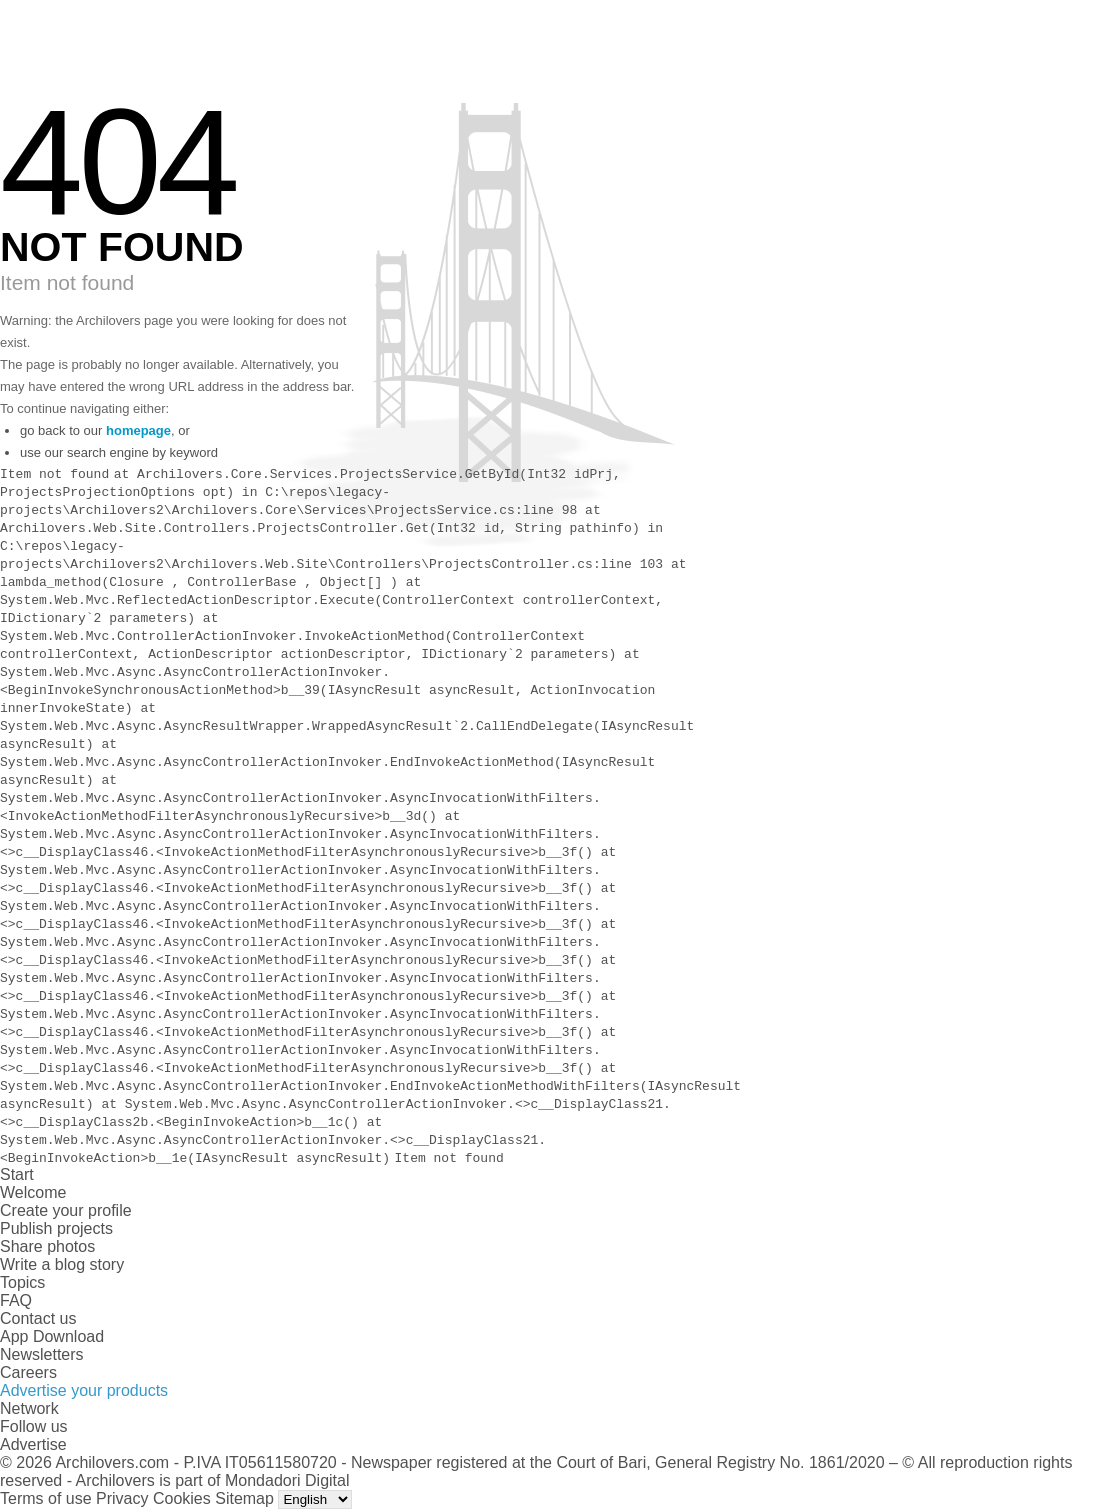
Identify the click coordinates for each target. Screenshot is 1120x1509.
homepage (138, 430)
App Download (52, 1336)
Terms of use (46, 1498)
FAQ (16, 1300)
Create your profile (66, 1210)
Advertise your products (84, 1390)
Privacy (122, 1498)
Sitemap (244, 1498)
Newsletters (42, 1354)
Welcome (33, 1192)
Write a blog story (62, 1264)
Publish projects (56, 1228)
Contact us (38, 1318)
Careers (28, 1372)
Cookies (182, 1498)
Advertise (33, 1444)
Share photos (47, 1246)
